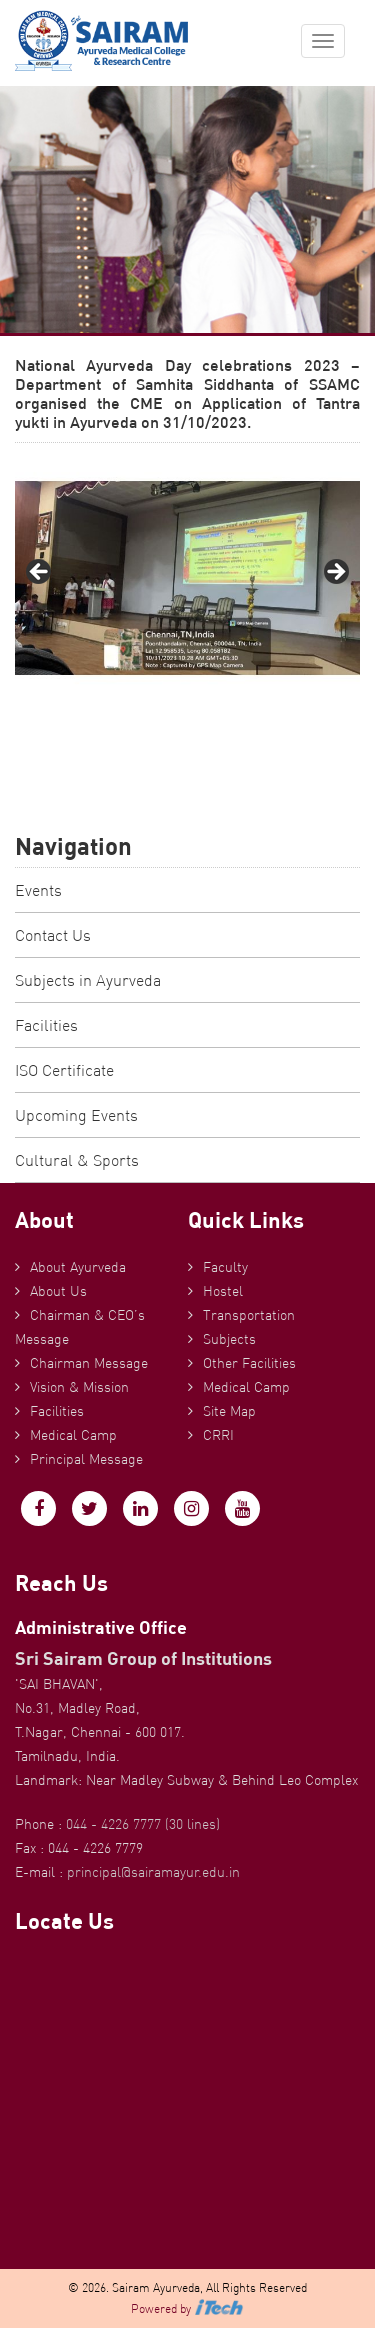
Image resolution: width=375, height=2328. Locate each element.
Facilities (46, 1025)
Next (335, 573)
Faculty (225, 1267)
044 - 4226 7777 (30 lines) (143, 1824)
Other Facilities (249, 1363)
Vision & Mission (79, 1387)
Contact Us (53, 935)
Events (38, 890)
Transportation (249, 1315)
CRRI (218, 1435)
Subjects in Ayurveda (88, 980)
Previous (40, 573)
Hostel (223, 1291)
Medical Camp (73, 1435)
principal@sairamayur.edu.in (153, 1872)
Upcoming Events (76, 1115)
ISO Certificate (64, 1070)
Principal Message (86, 1459)
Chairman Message (89, 1363)
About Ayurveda (78, 1267)
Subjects (229, 1339)
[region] (187, 578)
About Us (58, 1291)
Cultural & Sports (77, 1160)
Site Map (229, 1411)
